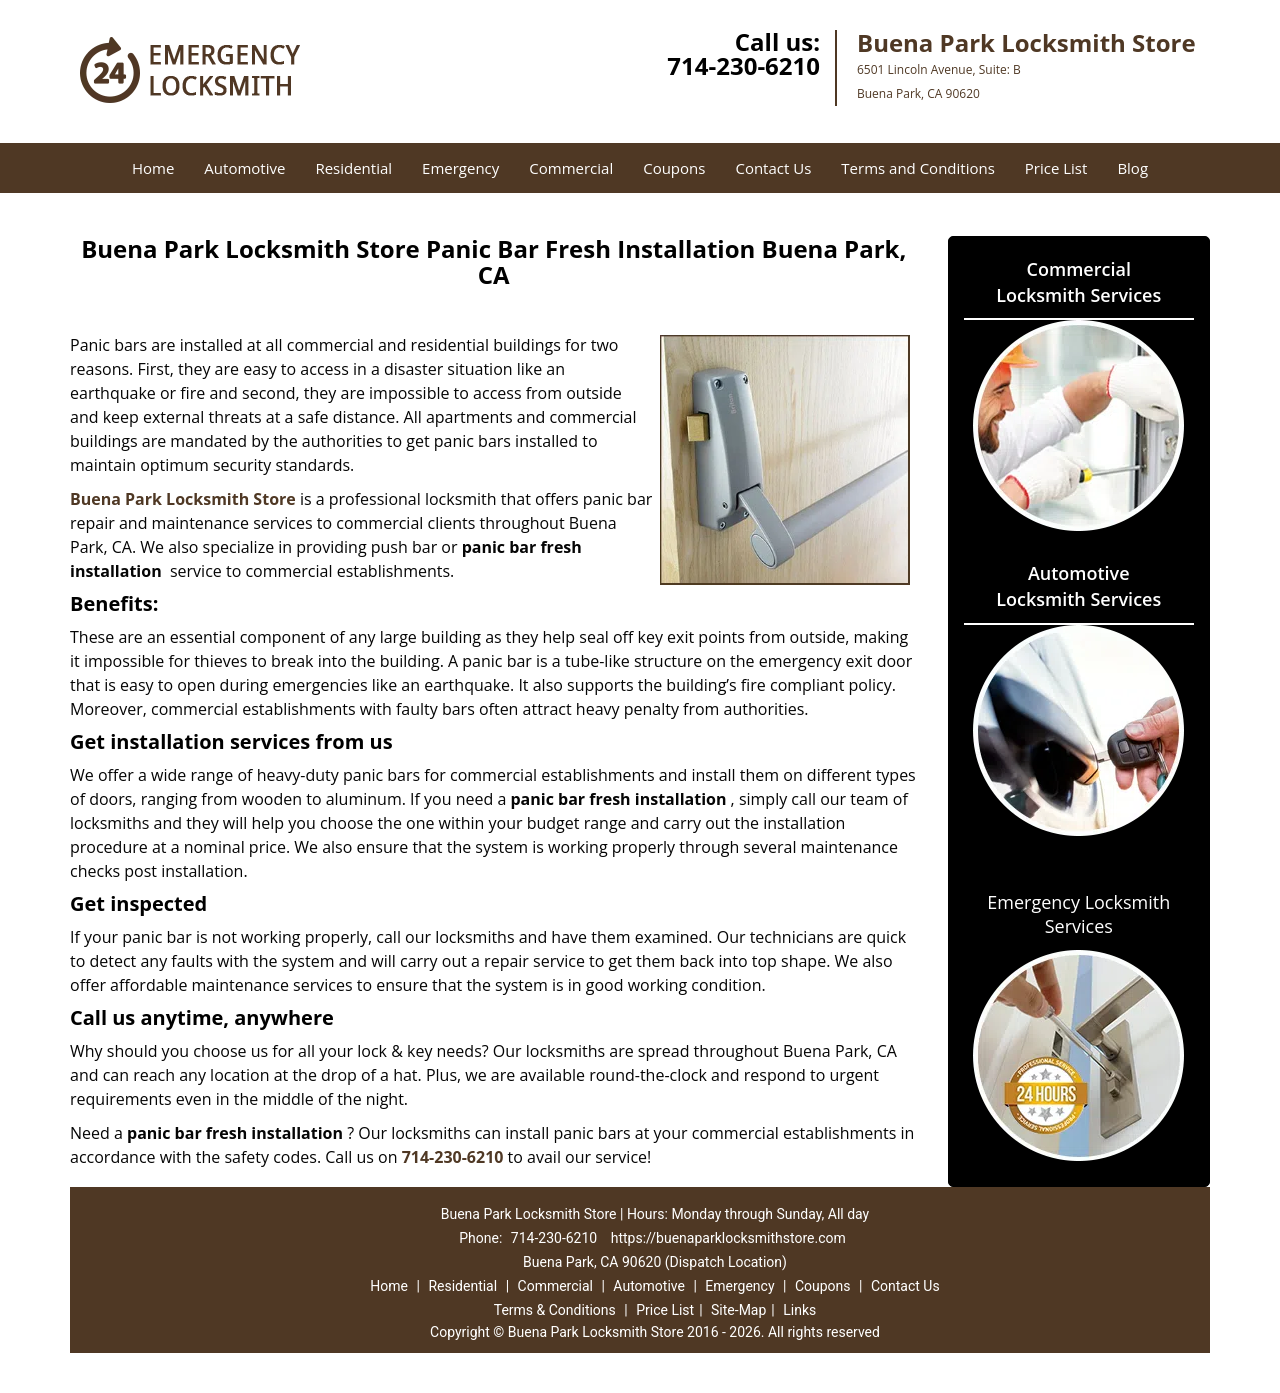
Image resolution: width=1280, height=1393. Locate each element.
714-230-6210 (743, 65)
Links (799, 1310)
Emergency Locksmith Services (1078, 914)
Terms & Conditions (555, 1310)
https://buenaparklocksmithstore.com (728, 1238)
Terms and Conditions (918, 168)
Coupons (674, 168)
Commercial (571, 168)
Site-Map (738, 1310)
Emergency (460, 168)
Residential (353, 168)
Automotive (244, 168)
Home (153, 168)
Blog (1132, 168)
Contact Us (773, 168)
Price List (1056, 168)
